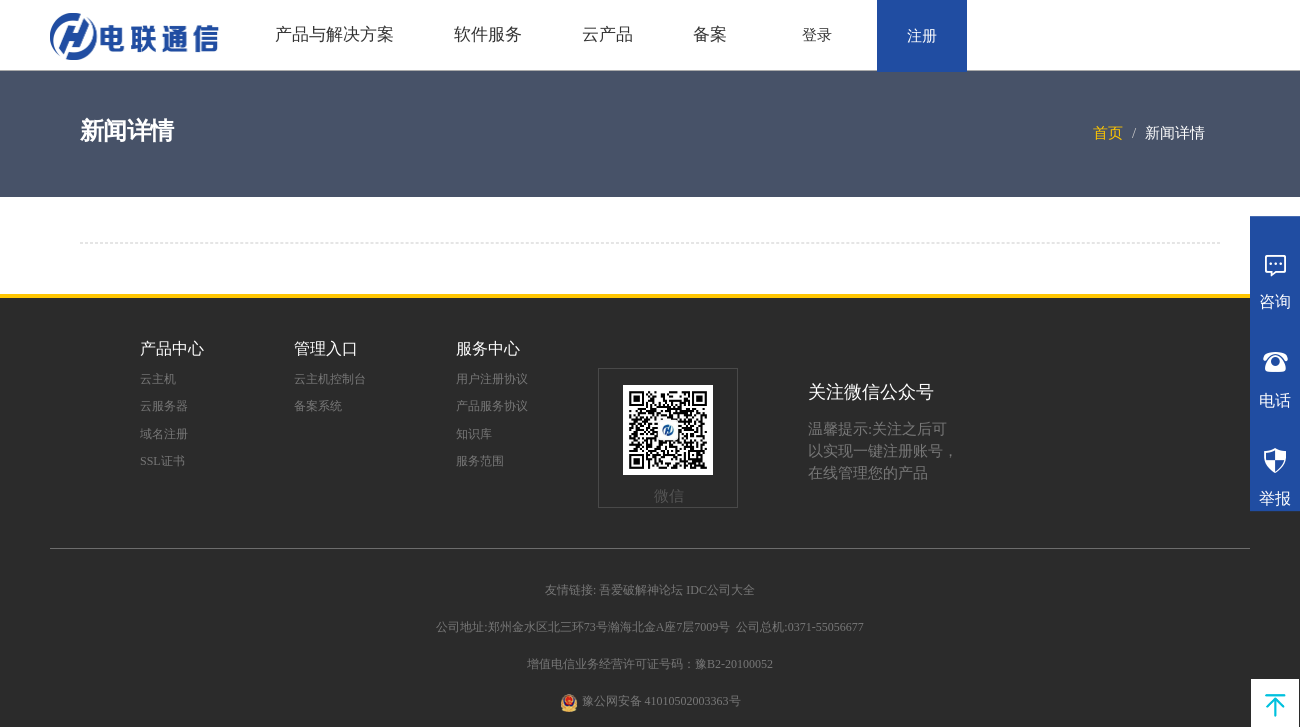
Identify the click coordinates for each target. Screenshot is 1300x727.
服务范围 (480, 461)
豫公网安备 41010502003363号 (661, 701)
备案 (710, 34)
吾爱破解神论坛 (641, 590)
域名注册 (164, 434)
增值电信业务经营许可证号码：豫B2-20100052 (650, 664)
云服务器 (164, 406)
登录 (817, 35)
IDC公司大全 (720, 590)
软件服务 (488, 34)
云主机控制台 (330, 379)
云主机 (158, 379)
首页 (1108, 133)
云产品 (607, 34)
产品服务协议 (492, 406)
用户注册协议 (492, 379)
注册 (922, 36)
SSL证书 (162, 461)
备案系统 (318, 406)
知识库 (474, 434)
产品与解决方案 (334, 34)
